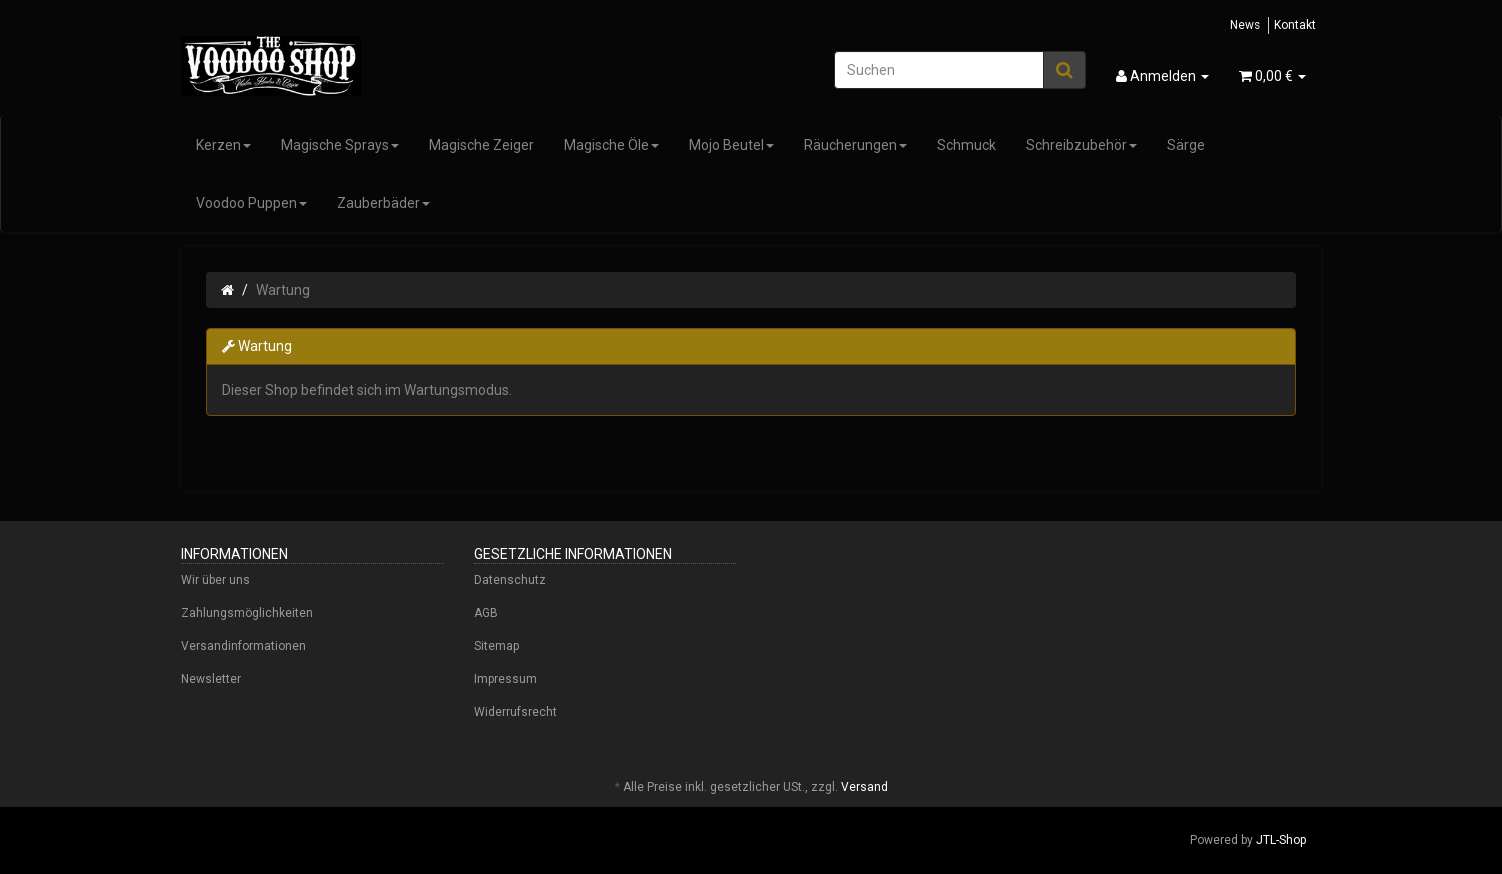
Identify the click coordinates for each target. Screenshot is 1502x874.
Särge (1186, 145)
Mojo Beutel (731, 145)
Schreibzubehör (1081, 145)
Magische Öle (611, 145)
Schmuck (966, 145)
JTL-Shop (1281, 840)
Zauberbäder (383, 203)
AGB (486, 613)
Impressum (505, 679)
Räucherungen (855, 145)
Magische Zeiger (481, 145)
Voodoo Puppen (251, 203)
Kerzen (223, 145)
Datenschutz (510, 580)
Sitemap (496, 646)
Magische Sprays (340, 145)
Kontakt (1295, 25)
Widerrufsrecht (515, 712)
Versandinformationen (243, 646)
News (1245, 25)
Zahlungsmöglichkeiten (247, 613)
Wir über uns (215, 580)
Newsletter (211, 679)
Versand (864, 787)
